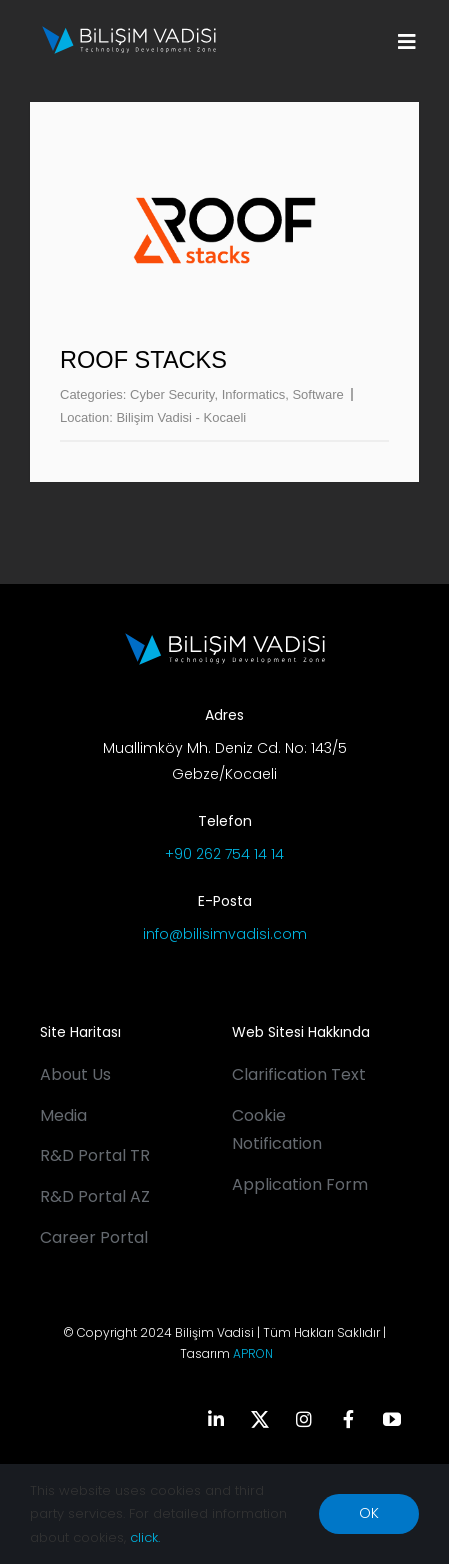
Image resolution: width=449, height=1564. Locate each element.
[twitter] (260, 1419)
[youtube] (392, 1419)
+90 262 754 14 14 (224, 854)
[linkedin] (216, 1419)
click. (145, 1537)
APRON (253, 1353)
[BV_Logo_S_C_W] (129, 33)
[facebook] (348, 1419)
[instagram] (304, 1419)
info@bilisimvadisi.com (225, 934)
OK (369, 1513)
